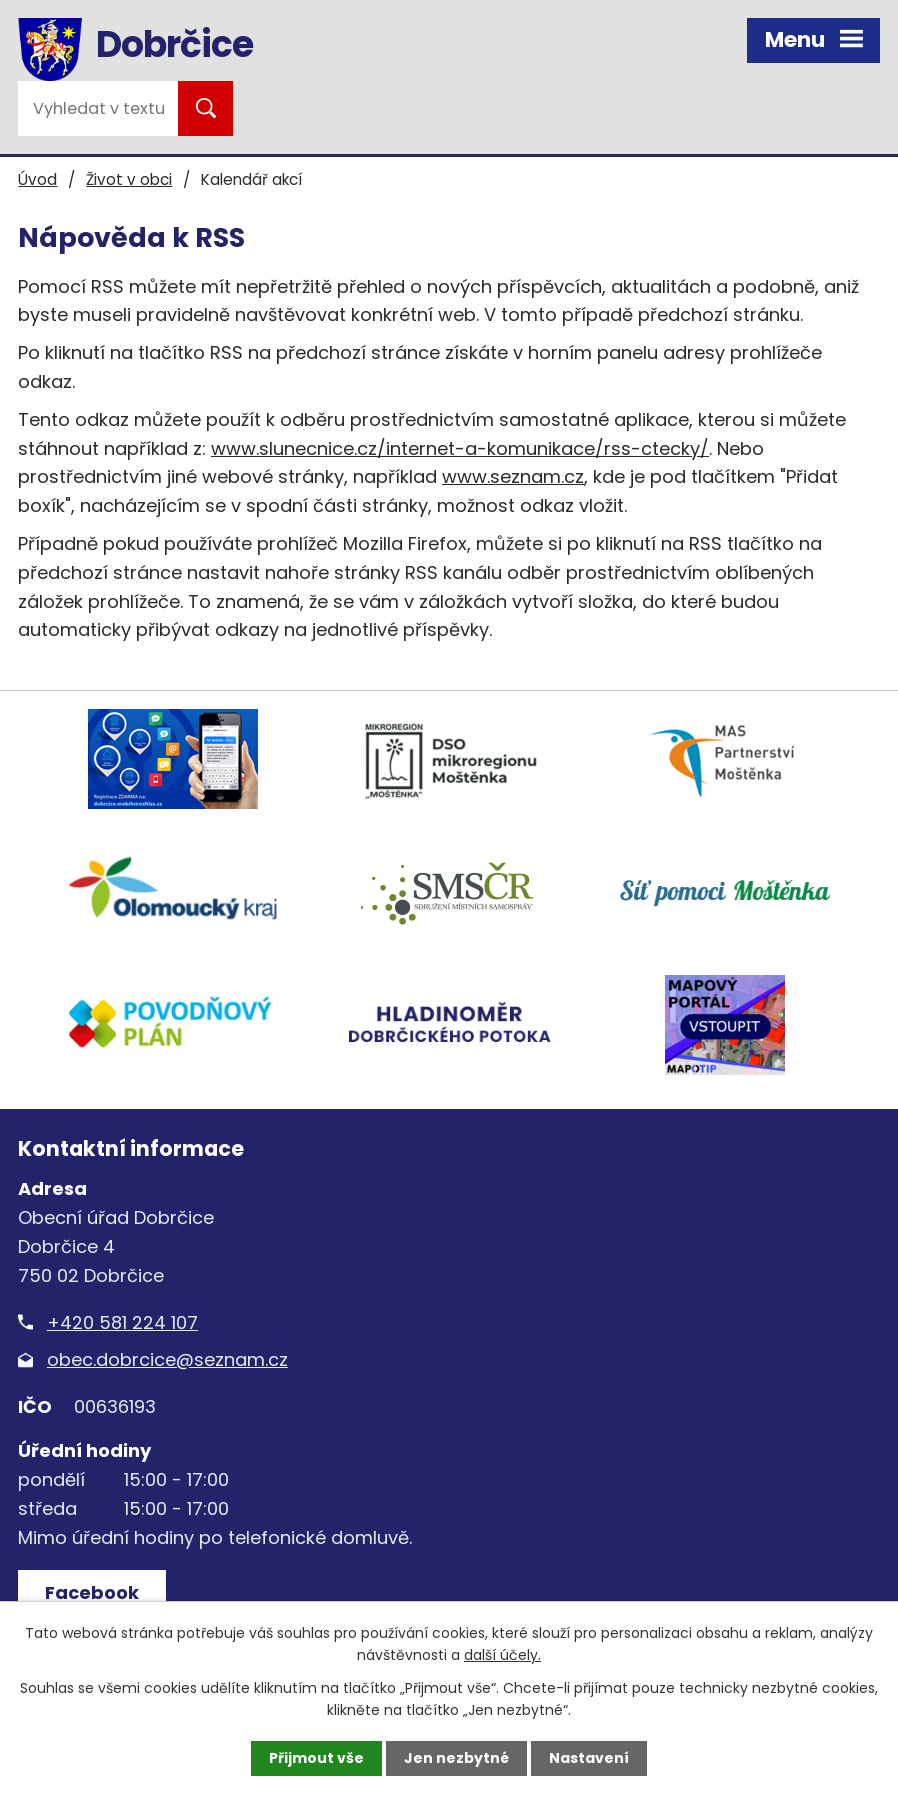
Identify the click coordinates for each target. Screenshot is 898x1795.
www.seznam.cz (513, 476)
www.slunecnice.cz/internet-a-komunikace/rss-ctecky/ (460, 448)
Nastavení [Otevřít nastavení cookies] (589, 1758)
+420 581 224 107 (122, 1322)
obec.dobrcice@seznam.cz (167, 1359)
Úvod (37, 179)
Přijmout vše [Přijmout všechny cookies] (316, 1758)
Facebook (92, 1592)
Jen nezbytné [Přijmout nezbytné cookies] (456, 1758)
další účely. (502, 1655)
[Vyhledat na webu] (98, 108)
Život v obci (129, 179)
